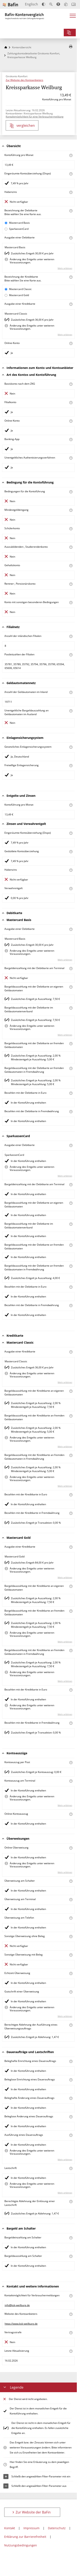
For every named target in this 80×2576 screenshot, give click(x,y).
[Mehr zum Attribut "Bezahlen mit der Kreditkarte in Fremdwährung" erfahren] (70, 1513)
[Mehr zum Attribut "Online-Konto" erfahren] (70, 343)
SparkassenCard (18, 229)
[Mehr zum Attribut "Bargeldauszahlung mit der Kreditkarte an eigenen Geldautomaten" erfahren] (70, 1391)
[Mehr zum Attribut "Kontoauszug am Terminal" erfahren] (70, 1781)
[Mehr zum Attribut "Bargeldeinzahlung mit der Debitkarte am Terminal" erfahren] (70, 968)
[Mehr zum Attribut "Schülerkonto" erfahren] (70, 528)
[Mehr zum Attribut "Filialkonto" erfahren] (70, 402)
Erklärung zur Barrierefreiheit (25, 2537)
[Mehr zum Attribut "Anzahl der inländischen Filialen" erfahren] (70, 636)
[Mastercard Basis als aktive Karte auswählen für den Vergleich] (6, 223)
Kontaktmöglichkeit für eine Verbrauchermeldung (35, 116)
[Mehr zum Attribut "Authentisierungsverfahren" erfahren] (70, 458)
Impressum (31, 2528)
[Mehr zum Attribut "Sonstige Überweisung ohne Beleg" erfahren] (70, 1936)
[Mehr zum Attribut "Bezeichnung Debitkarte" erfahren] (70, 210)
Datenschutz (57, 2528)
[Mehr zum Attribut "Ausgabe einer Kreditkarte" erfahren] (70, 304)
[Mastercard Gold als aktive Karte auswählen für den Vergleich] (6, 295)
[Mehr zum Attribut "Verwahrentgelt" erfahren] (70, 888)
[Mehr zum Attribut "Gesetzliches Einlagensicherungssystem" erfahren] (70, 747)
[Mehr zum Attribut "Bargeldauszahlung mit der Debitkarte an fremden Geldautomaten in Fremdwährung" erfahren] (70, 1068)
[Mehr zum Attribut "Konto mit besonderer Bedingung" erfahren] (70, 491)
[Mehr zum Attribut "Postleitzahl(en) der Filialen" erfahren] (70, 654)
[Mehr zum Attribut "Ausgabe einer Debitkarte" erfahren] (70, 237)
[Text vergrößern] (50, 4)
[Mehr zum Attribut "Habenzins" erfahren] (70, 192)
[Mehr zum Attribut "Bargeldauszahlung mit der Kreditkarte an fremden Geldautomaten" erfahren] (70, 1415)
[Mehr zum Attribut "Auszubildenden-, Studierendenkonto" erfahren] (70, 547)
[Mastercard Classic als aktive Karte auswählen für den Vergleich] (6, 289)
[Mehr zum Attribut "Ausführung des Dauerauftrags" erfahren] (70, 2135)
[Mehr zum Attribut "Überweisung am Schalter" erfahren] (70, 1881)
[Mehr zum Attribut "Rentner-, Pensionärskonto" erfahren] (70, 584)
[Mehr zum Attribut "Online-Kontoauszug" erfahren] (70, 1814)
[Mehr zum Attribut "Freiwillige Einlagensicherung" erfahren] (70, 765)
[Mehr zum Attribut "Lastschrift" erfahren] (70, 2168)
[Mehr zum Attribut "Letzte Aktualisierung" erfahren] (70, 2351)
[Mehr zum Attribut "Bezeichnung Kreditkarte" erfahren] (70, 277)
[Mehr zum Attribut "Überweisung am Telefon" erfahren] (70, 1918)
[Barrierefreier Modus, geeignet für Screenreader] (58, 4)
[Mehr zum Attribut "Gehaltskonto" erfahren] (70, 565)
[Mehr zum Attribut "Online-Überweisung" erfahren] (70, 1848)
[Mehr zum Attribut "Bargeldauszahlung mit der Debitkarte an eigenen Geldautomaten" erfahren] (70, 987)
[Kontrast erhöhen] (43, 4)
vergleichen (22, 125)
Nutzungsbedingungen (20, 2545)
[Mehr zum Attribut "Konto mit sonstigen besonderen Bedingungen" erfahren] (70, 602)
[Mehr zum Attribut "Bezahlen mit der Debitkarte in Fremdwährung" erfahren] (70, 1111)
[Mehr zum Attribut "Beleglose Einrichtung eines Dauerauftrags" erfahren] (70, 2079)
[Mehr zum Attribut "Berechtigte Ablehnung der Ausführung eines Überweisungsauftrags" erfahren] (70, 2025)
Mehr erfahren (65, 268)
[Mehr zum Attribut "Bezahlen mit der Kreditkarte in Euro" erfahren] (70, 1494)
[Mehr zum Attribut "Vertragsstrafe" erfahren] (70, 2332)
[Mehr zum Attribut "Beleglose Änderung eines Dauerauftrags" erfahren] (70, 2116)
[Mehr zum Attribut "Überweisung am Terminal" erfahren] (70, 1899)
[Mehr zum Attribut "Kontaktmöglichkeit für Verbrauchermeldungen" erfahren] (70, 2295)
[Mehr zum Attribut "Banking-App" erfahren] (70, 439)
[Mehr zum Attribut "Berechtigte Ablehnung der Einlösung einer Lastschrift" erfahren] (70, 2201)
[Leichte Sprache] (65, 4)
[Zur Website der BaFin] (10, 5)
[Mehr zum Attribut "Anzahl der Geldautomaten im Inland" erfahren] (70, 692)
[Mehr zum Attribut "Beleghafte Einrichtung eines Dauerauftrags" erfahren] (70, 2061)
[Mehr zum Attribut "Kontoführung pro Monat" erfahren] (70, 155)
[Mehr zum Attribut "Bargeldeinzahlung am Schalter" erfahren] (70, 2237)
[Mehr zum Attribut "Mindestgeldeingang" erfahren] (70, 510)
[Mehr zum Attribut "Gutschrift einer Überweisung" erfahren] (70, 1991)
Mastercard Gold (19, 295)
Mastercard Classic (20, 289)
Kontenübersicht (21, 47)
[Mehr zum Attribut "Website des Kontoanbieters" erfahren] (70, 2314)
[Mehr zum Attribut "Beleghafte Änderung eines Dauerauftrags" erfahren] (70, 2098)
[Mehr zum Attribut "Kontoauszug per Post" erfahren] (70, 1762)
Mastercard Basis (19, 223)
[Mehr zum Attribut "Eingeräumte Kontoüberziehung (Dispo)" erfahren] (70, 173)
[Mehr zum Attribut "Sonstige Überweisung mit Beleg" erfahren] (70, 1955)
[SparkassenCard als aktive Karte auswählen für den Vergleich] (6, 229)
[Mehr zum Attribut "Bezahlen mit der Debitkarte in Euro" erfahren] (70, 1093)
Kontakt (9, 2528)
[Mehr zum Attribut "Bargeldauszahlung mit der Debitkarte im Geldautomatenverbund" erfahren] (70, 1008)
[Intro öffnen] (73, 4)
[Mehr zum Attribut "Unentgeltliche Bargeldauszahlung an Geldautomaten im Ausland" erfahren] (70, 710)
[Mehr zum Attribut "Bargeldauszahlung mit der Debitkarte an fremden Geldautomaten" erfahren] (70, 1043)
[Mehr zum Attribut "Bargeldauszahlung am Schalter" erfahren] (70, 2256)
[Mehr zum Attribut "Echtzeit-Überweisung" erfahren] (70, 1973)
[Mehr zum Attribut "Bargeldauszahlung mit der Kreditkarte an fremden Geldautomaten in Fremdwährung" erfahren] (70, 1455)
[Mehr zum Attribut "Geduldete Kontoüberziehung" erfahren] (70, 851)
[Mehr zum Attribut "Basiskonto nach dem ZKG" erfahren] (70, 384)
